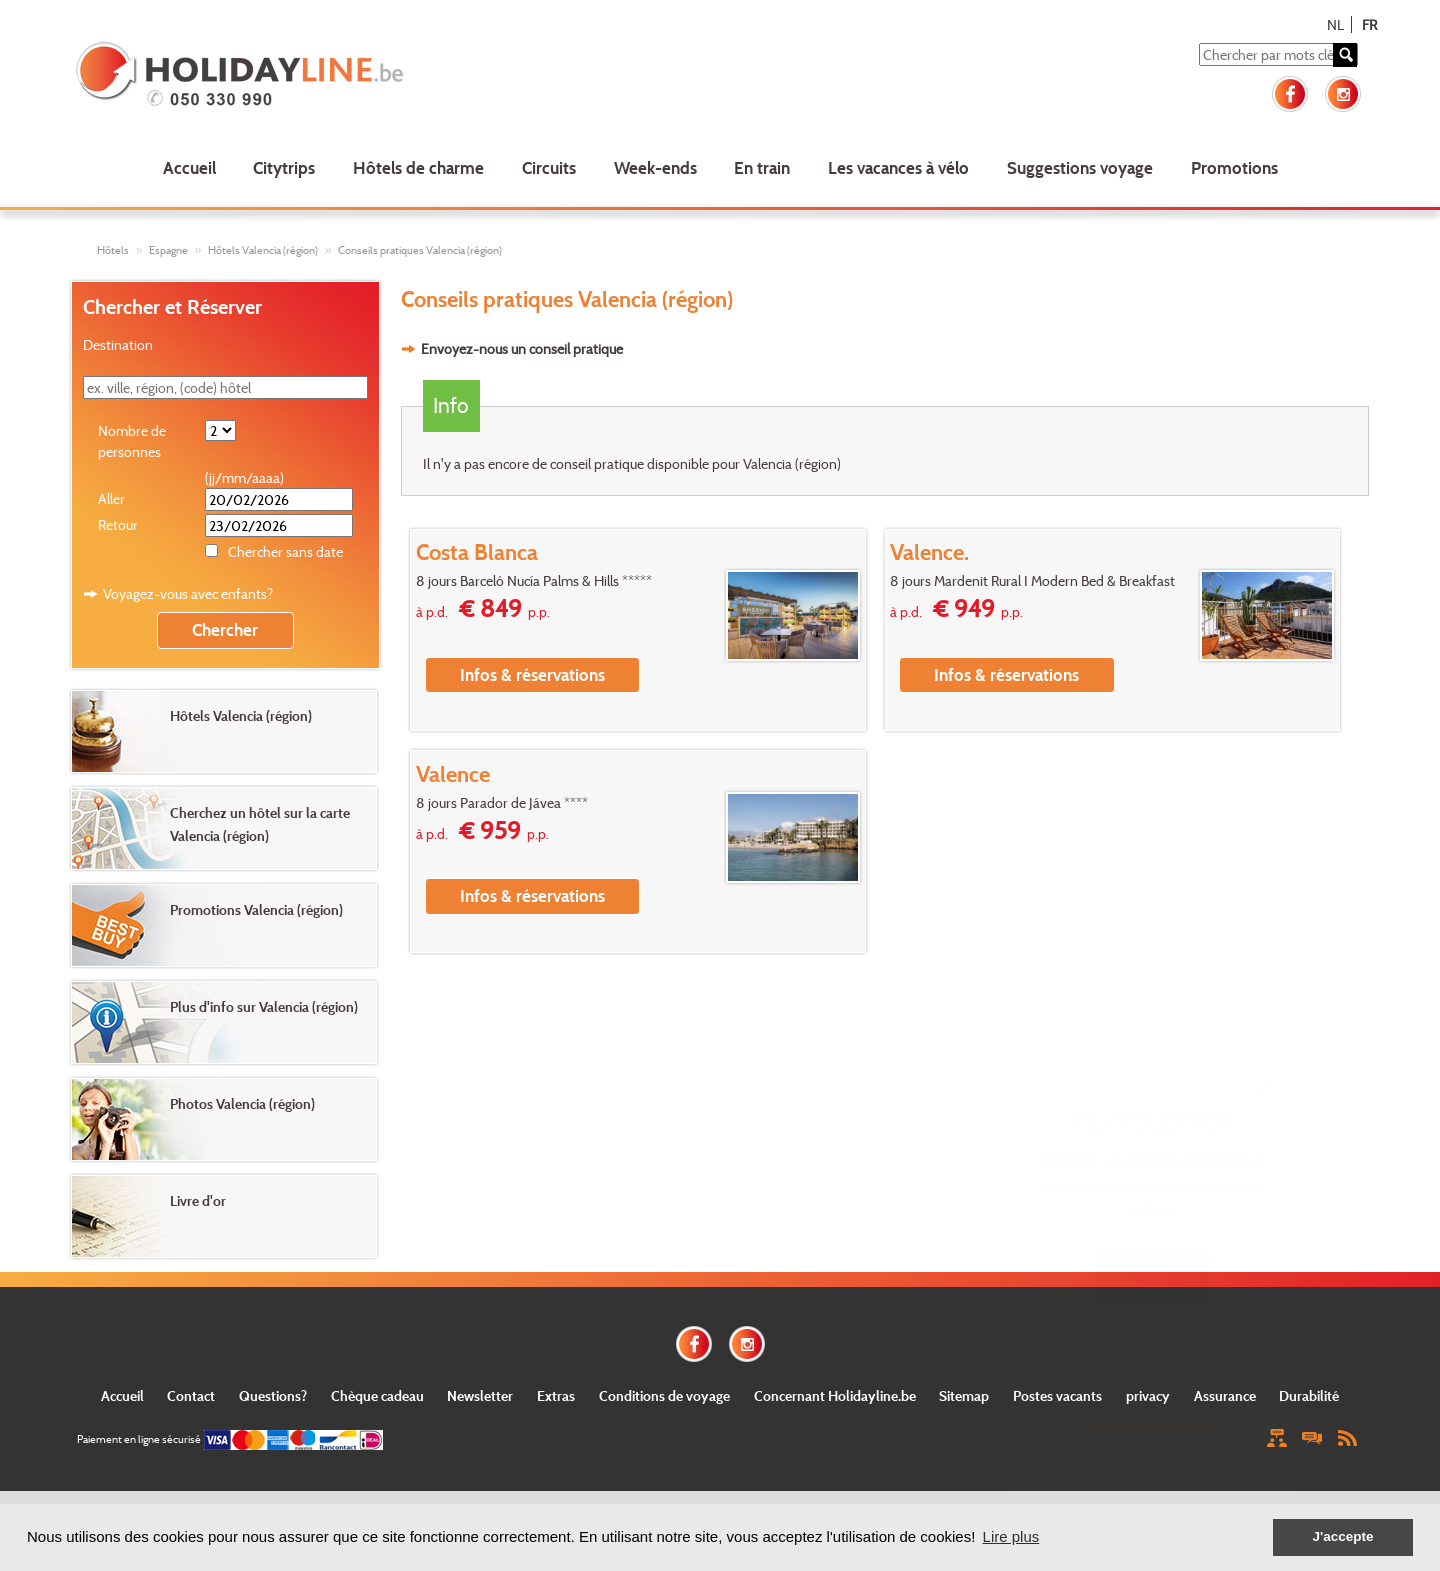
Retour (118, 524)
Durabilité (1309, 1395)
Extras (556, 1395)
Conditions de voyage (664, 1395)
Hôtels (113, 250)
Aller (111, 498)
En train (762, 167)
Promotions (1234, 167)
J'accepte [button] (1342, 1536)
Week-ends (655, 167)
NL (1335, 24)
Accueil (189, 167)
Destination (118, 344)
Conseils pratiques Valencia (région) (420, 250)
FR (1369, 24)
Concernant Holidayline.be (835, 1395)
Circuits (549, 167)
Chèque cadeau (377, 1395)
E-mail (1153, 1337)
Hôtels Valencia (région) (263, 250)
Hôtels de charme (418, 167)
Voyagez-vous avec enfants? (188, 593)
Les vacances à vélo (898, 167)
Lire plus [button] (1011, 1536)
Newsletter (480, 1395)
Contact (191, 1395)
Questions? (273, 1395)
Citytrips (284, 167)
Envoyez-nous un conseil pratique (522, 348)
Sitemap (964, 1395)
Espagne (168, 250)
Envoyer (1153, 1412)
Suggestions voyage (1080, 167)
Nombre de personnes (132, 441)
